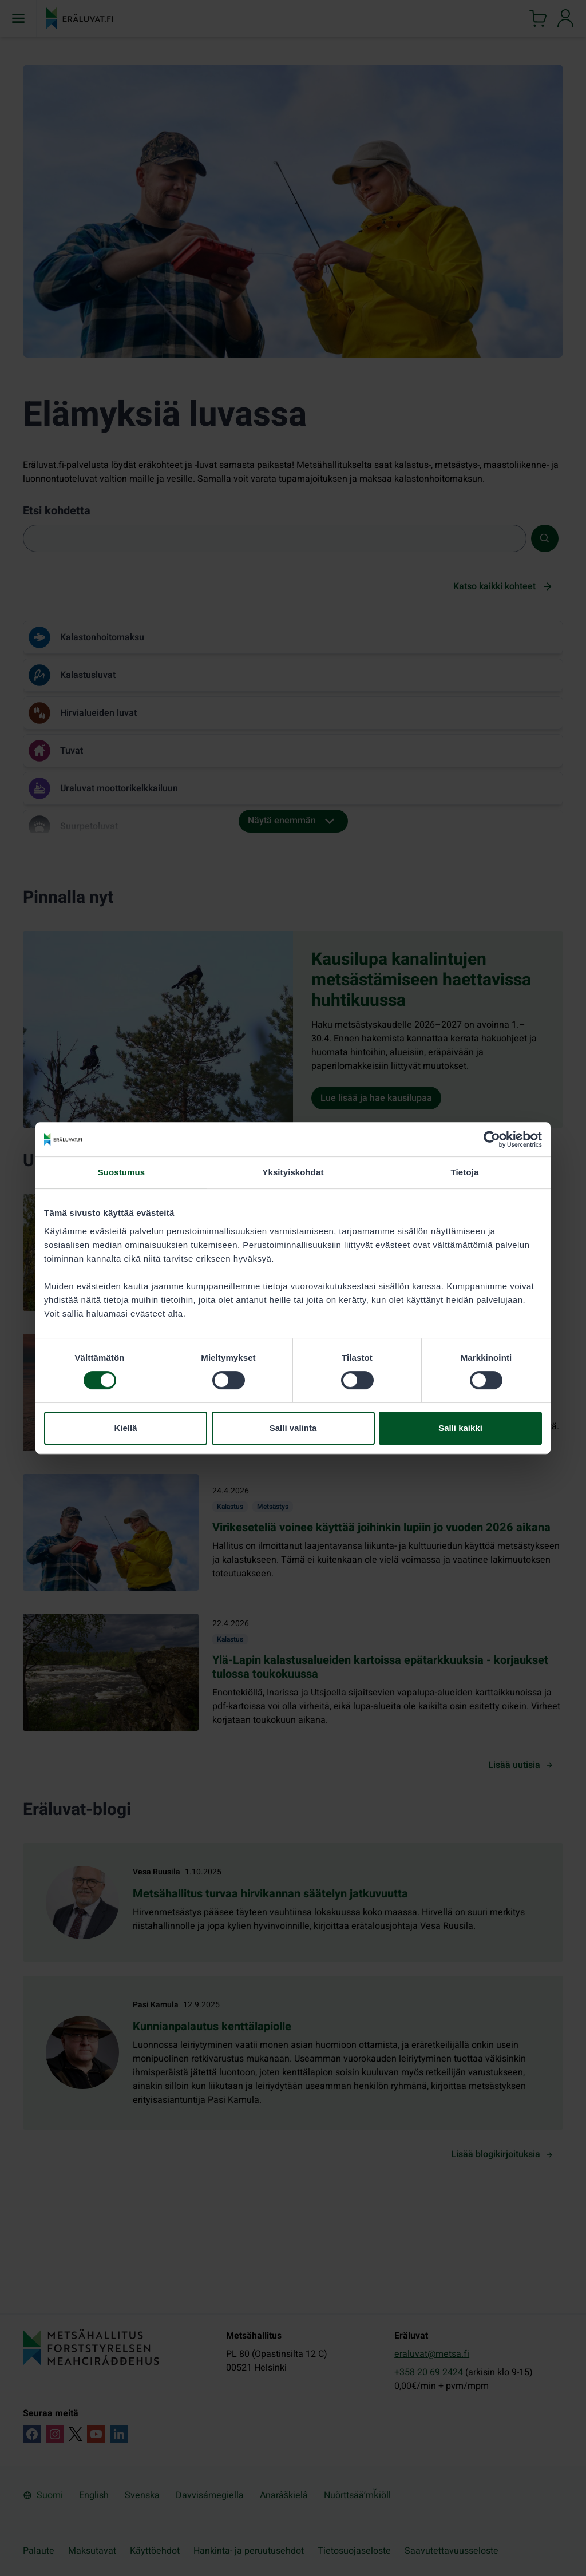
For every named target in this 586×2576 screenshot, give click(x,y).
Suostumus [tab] (121, 1172)
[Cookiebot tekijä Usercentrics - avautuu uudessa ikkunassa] (492, 1139)
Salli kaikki (460, 1428)
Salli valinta (293, 1428)
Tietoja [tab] (465, 1172)
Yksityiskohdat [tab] (292, 1172)
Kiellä (125, 1428)
